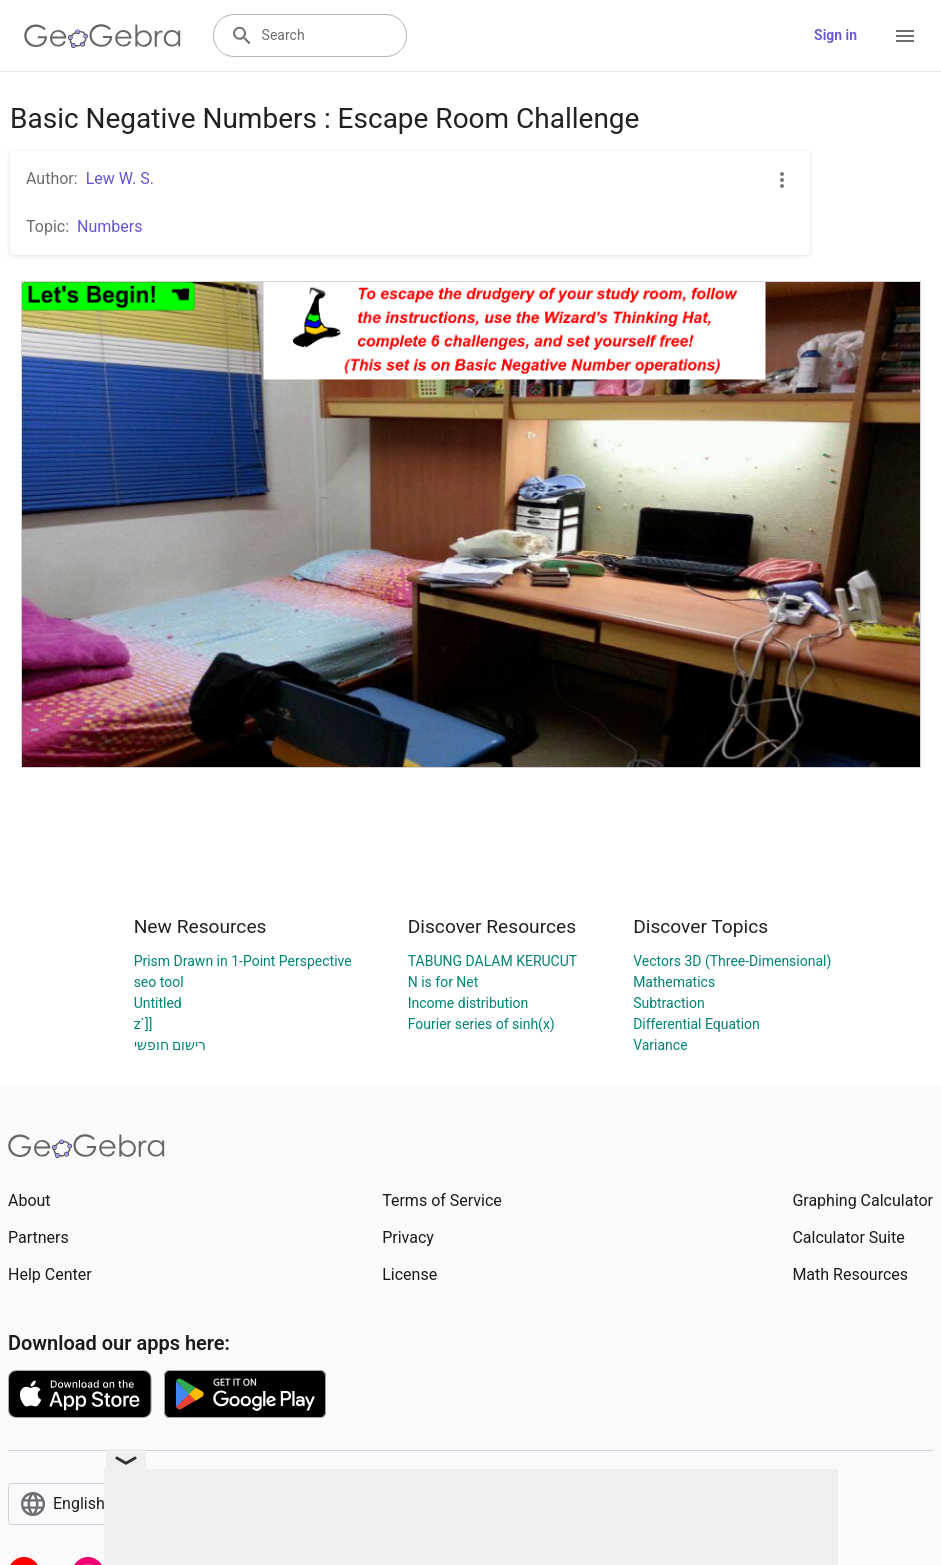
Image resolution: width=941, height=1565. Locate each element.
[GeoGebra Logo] (102, 36)
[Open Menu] (905, 36)
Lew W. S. (120, 178)
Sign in (835, 35)
